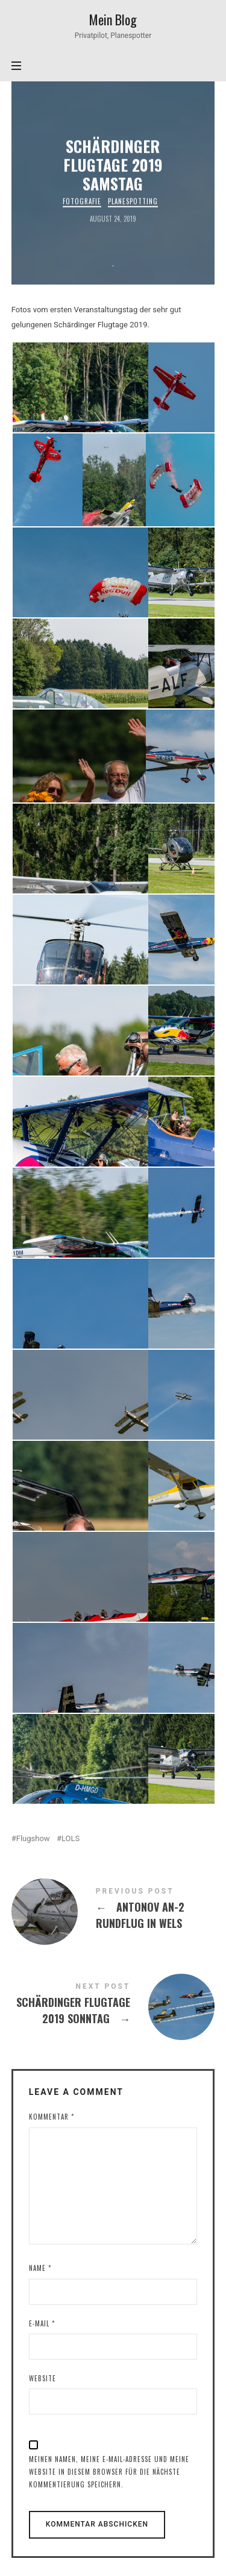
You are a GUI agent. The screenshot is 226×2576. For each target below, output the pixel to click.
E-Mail (42, 2323)
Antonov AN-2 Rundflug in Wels (113, 1910)
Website (42, 2378)
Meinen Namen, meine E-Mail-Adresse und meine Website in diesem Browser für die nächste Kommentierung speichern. (109, 2471)
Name (40, 2268)
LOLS (70, 1838)
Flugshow (33, 1838)
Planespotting (133, 201)
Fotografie (82, 201)
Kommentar (51, 2116)
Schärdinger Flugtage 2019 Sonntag (113, 2005)
